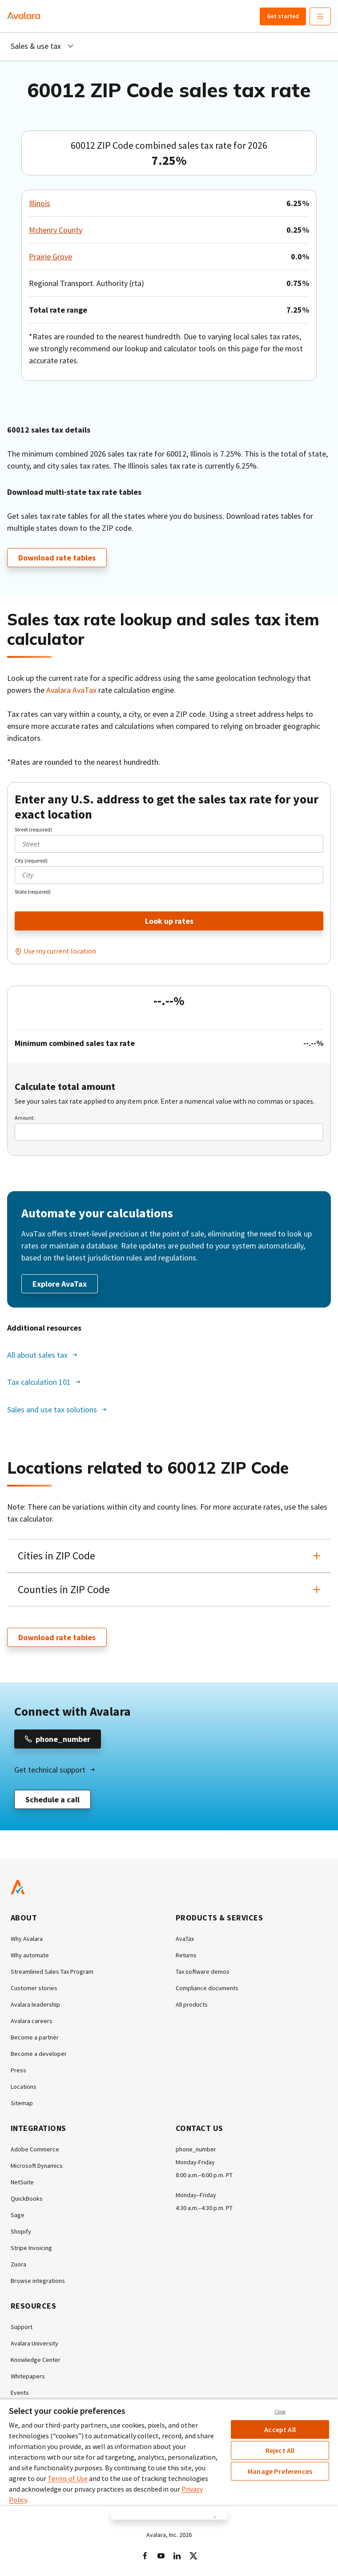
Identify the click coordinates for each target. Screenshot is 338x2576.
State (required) (33, 891)
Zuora (18, 2264)
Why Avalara (27, 1939)
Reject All (280, 2450)
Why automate (30, 1955)
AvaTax (185, 1939)
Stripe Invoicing (31, 2248)
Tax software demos (202, 1972)
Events (20, 2393)
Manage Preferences (280, 2471)
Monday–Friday (196, 2195)
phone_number (196, 2149)
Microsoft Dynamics (37, 2166)
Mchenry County (55, 230)
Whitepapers (28, 2376)
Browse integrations (38, 2281)
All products (192, 2004)
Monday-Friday (195, 2162)
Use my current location (60, 950)
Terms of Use (68, 2478)
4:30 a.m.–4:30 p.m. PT (204, 2208)
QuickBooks (27, 2198)
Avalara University (34, 2343)
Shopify (21, 2231)
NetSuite (22, 2182)
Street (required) (33, 829)
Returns (186, 1955)
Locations (23, 2087)
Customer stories (34, 1988)
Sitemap (22, 2103)
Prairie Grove (50, 256)
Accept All (280, 2429)
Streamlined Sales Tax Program (52, 1972)
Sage (17, 2215)
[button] (169, 1555)
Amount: (25, 1117)
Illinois (39, 203)
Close (280, 2412)
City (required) (31, 860)
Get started (283, 16)
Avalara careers (31, 2021)
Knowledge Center (35, 2360)
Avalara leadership (35, 2004)
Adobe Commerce (35, 2149)
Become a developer (39, 2054)
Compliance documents (207, 1988)
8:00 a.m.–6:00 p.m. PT (204, 2175)
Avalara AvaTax (71, 690)
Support (21, 2327)
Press (18, 2070)
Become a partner (35, 2037)
